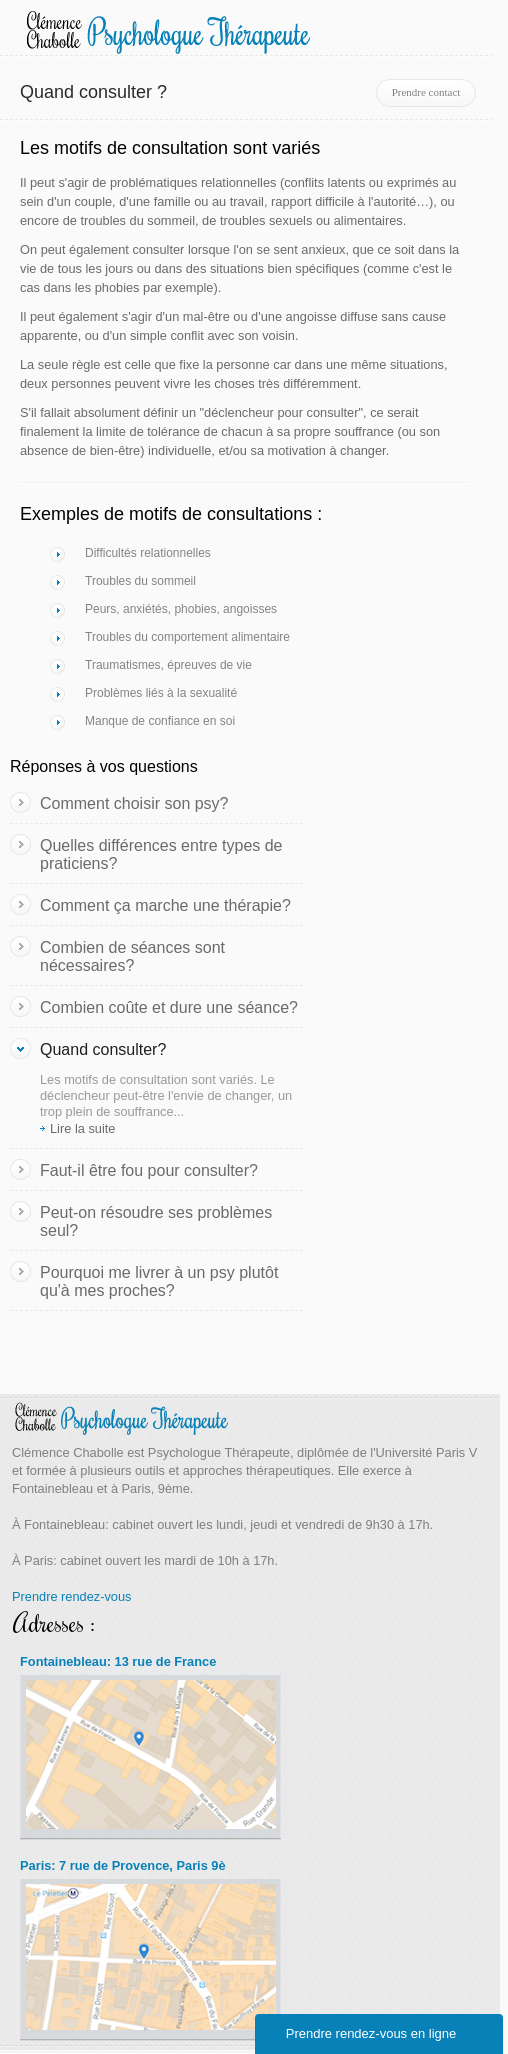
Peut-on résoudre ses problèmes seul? (156, 1221)
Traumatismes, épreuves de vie (168, 665)
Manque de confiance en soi (160, 721)
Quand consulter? (103, 1049)
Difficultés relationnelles (148, 553)
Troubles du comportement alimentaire (187, 637)
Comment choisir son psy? (134, 803)
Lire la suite (82, 1128)
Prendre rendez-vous (72, 1596)
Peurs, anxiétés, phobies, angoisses (181, 609)
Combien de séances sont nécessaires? (132, 956)
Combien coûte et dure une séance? (169, 1007)
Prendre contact (426, 92)
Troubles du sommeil (140, 581)
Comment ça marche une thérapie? (165, 905)
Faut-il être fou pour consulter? (149, 1170)
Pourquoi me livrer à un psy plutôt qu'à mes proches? (159, 1281)
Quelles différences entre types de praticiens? (161, 854)
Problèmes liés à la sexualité (161, 693)
